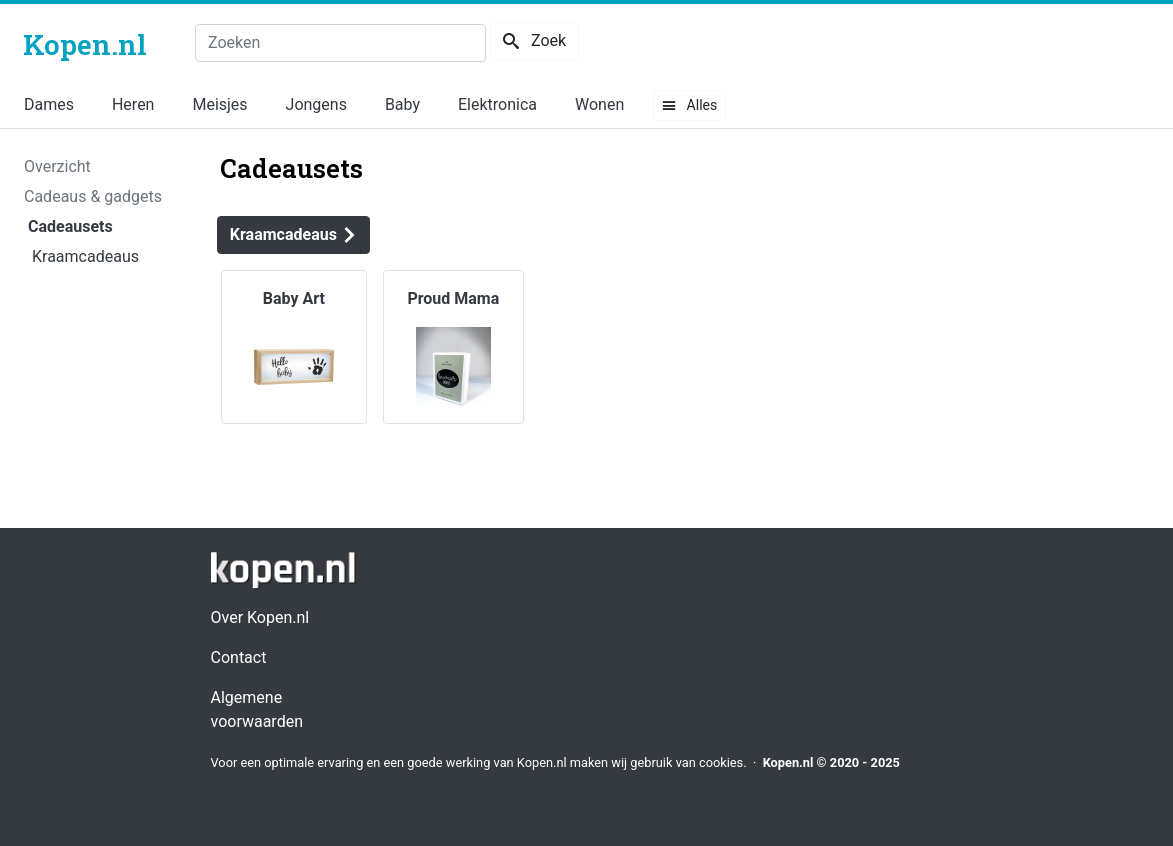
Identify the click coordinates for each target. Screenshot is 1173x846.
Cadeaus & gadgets (93, 196)
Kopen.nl (788, 762)
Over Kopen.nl (260, 617)
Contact (239, 657)
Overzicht (57, 166)
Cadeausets (70, 226)
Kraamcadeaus (85, 256)
